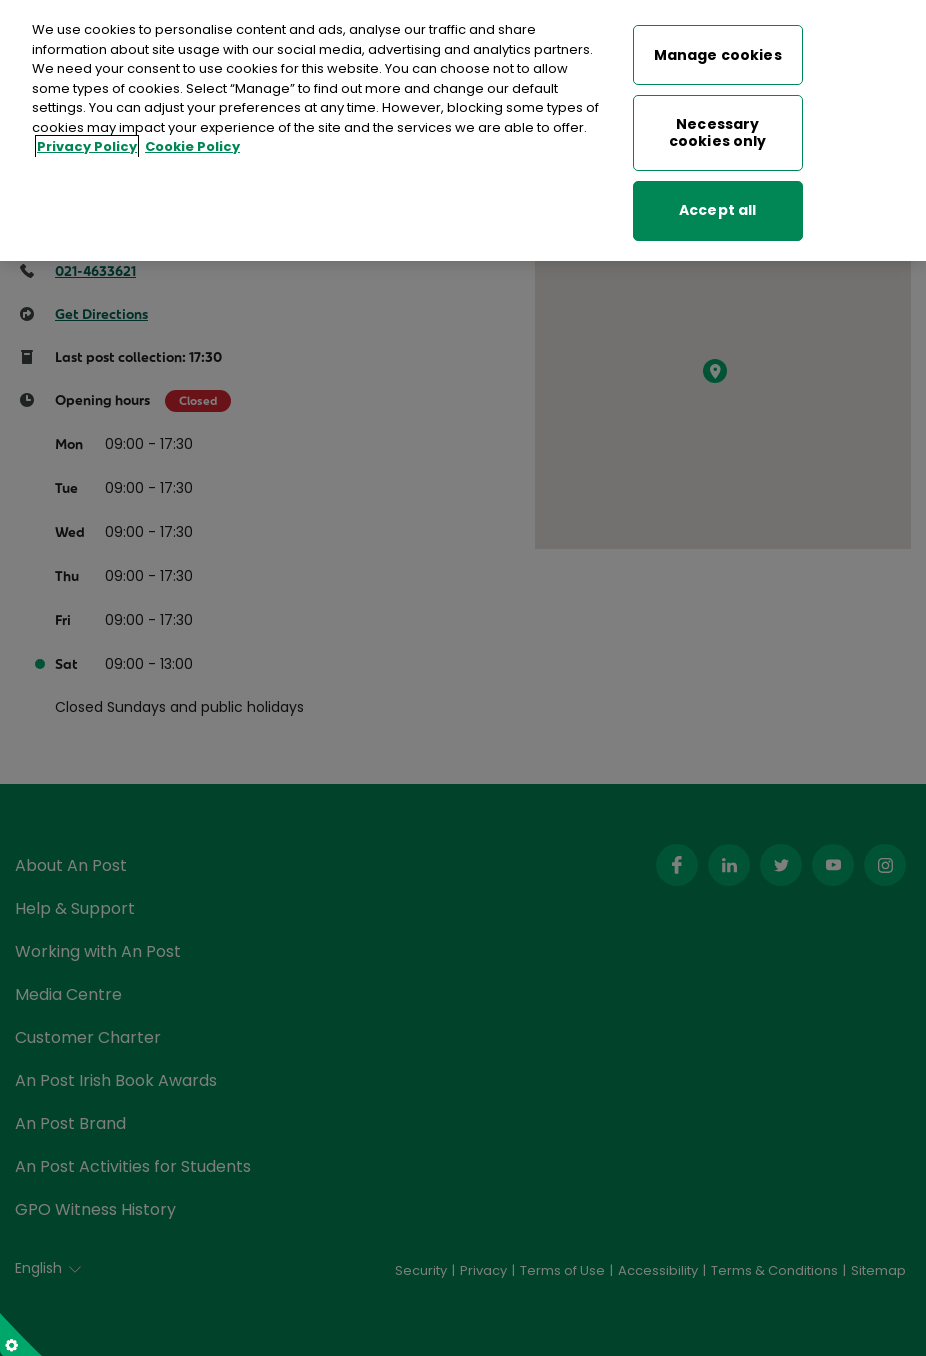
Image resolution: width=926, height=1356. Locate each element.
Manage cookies (718, 46)
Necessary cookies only (718, 124)
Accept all (717, 202)
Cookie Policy (192, 138)
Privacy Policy (87, 138)
